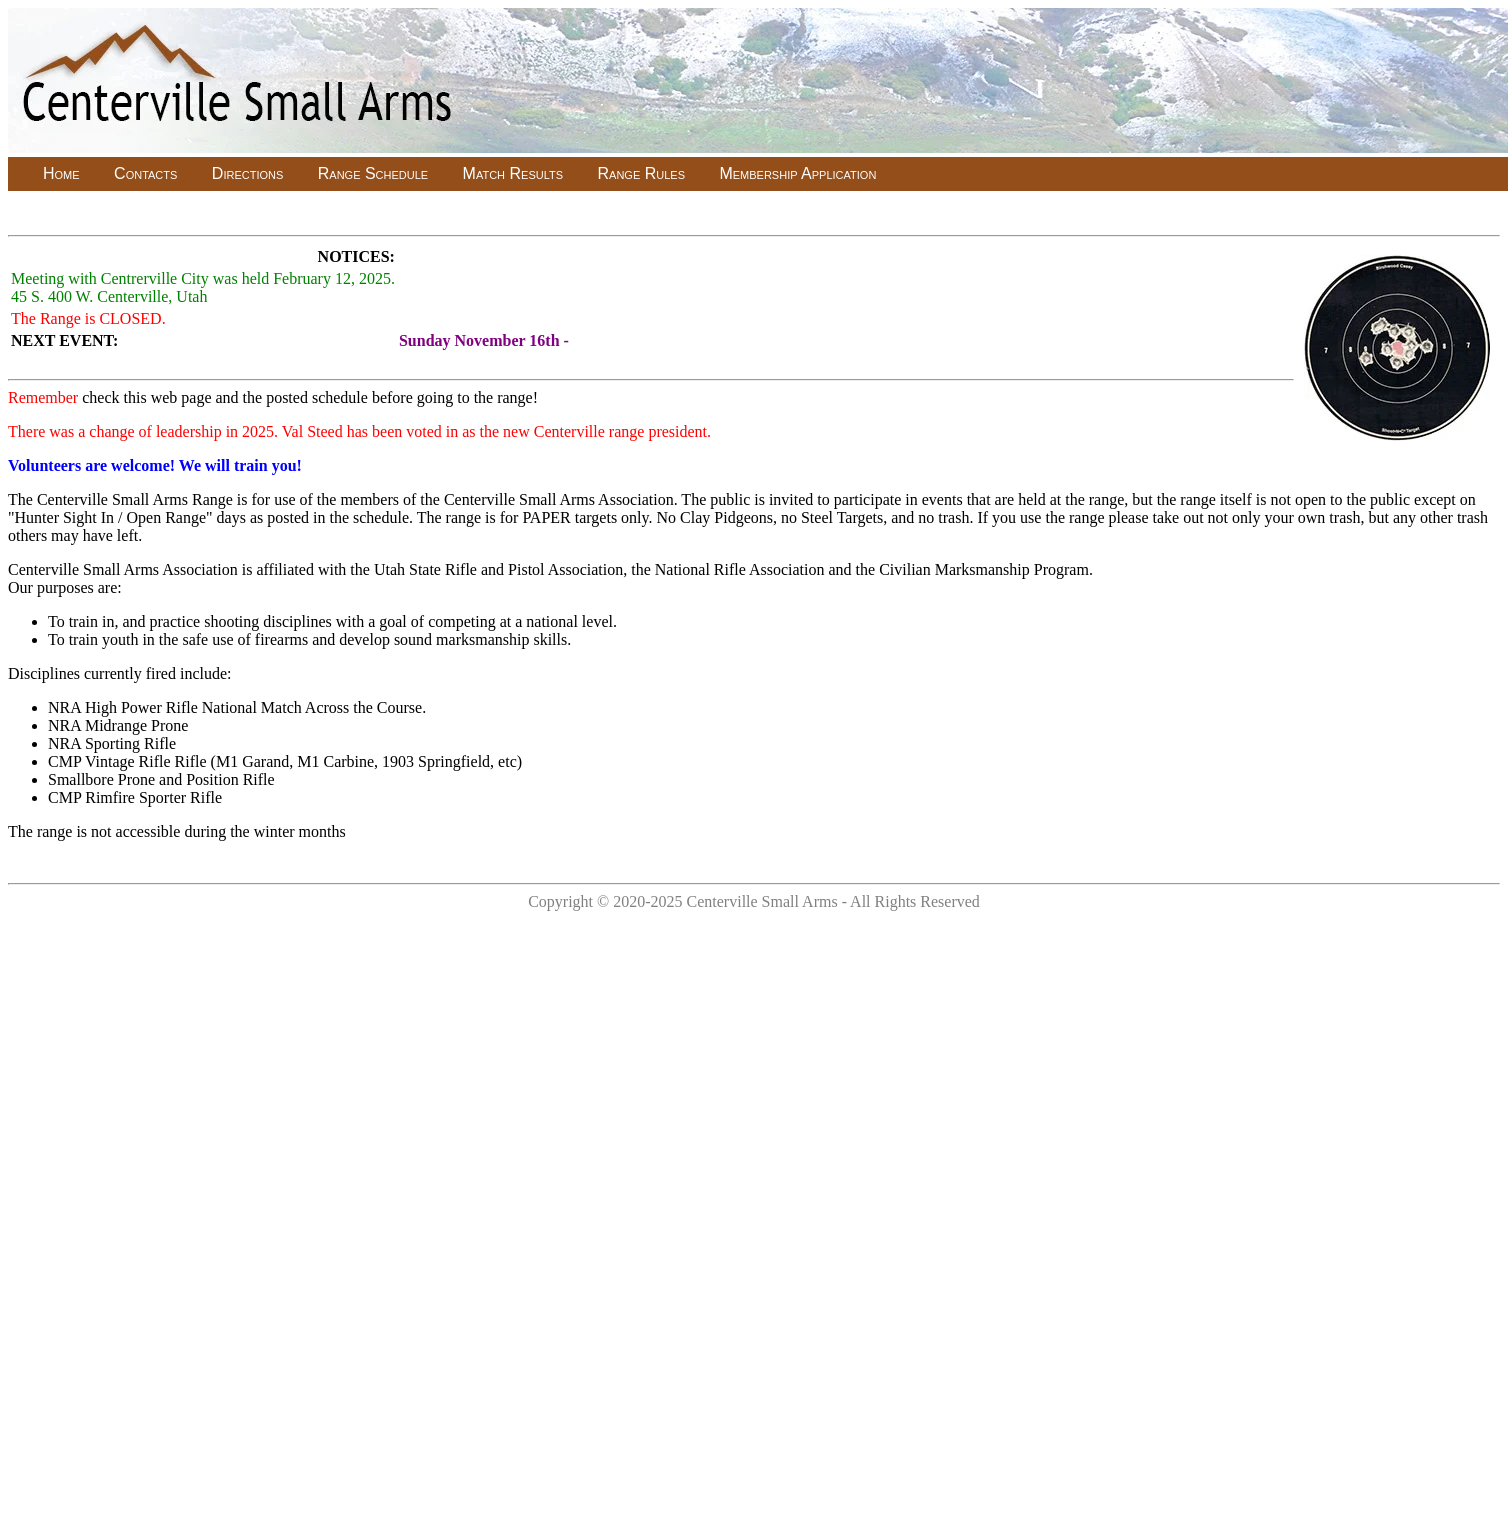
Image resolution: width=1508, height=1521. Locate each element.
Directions (247, 173)
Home (61, 173)
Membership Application (797, 173)
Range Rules (641, 173)
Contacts (145, 173)
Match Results (513, 173)
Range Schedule (373, 173)
